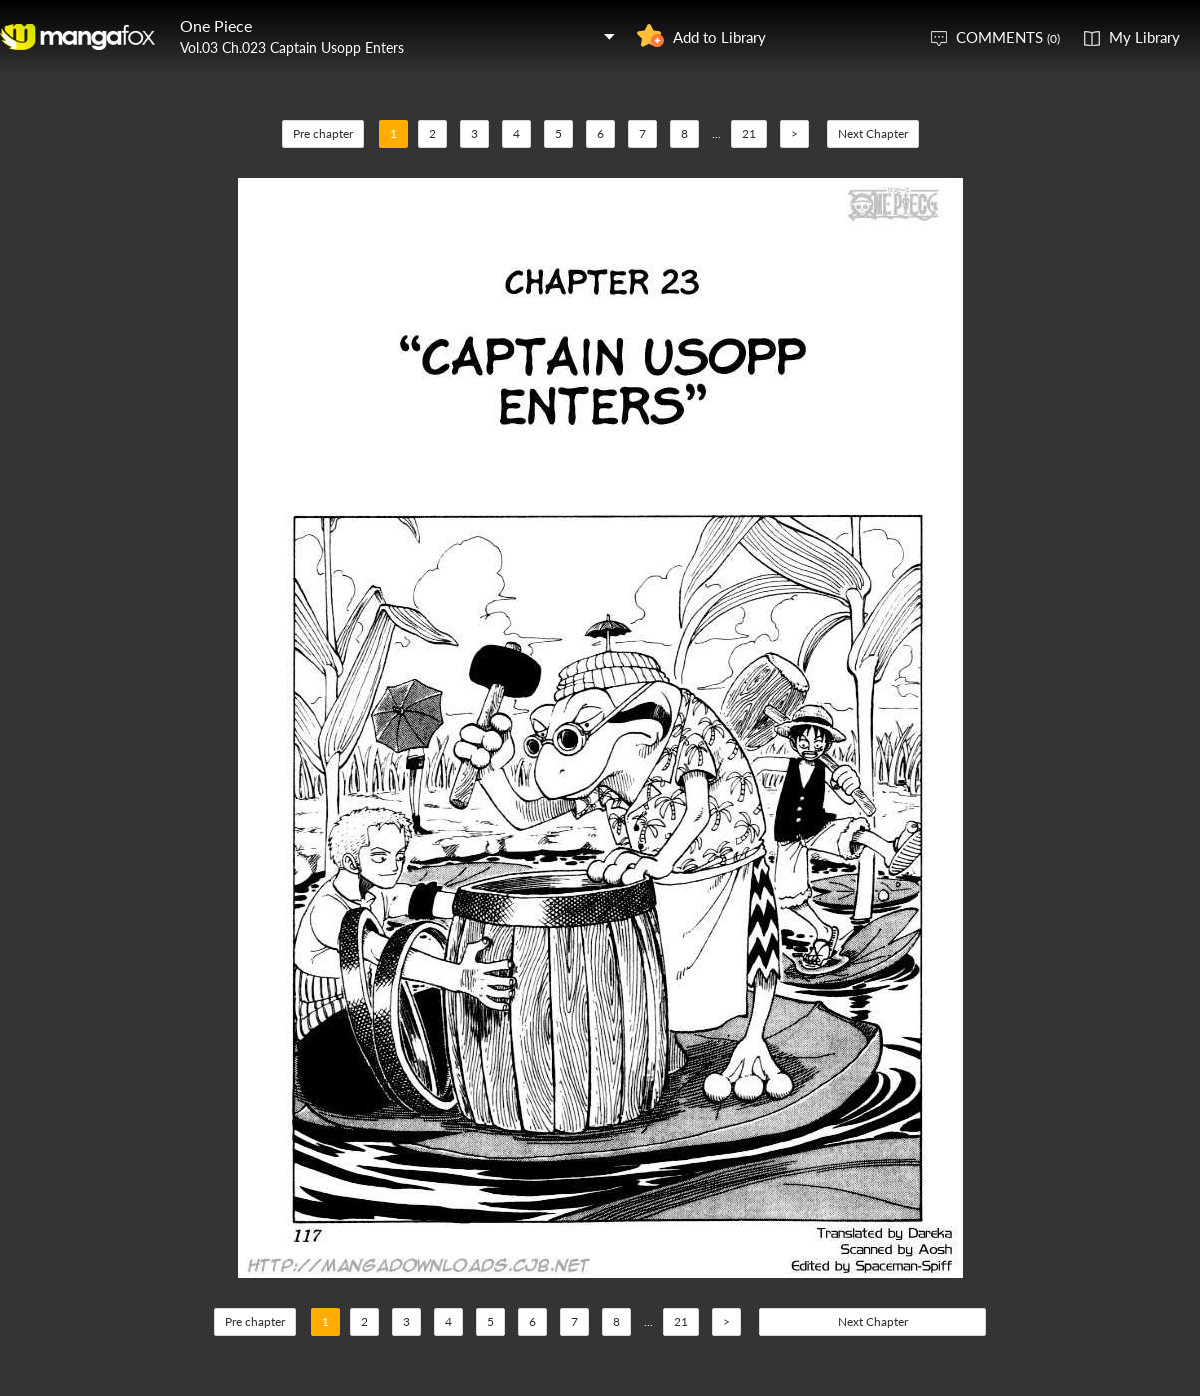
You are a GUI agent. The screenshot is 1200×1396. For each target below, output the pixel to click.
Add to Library (719, 37)
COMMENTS (1008, 37)
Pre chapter (323, 133)
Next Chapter (873, 133)
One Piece (216, 25)
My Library (1144, 37)
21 (749, 133)
